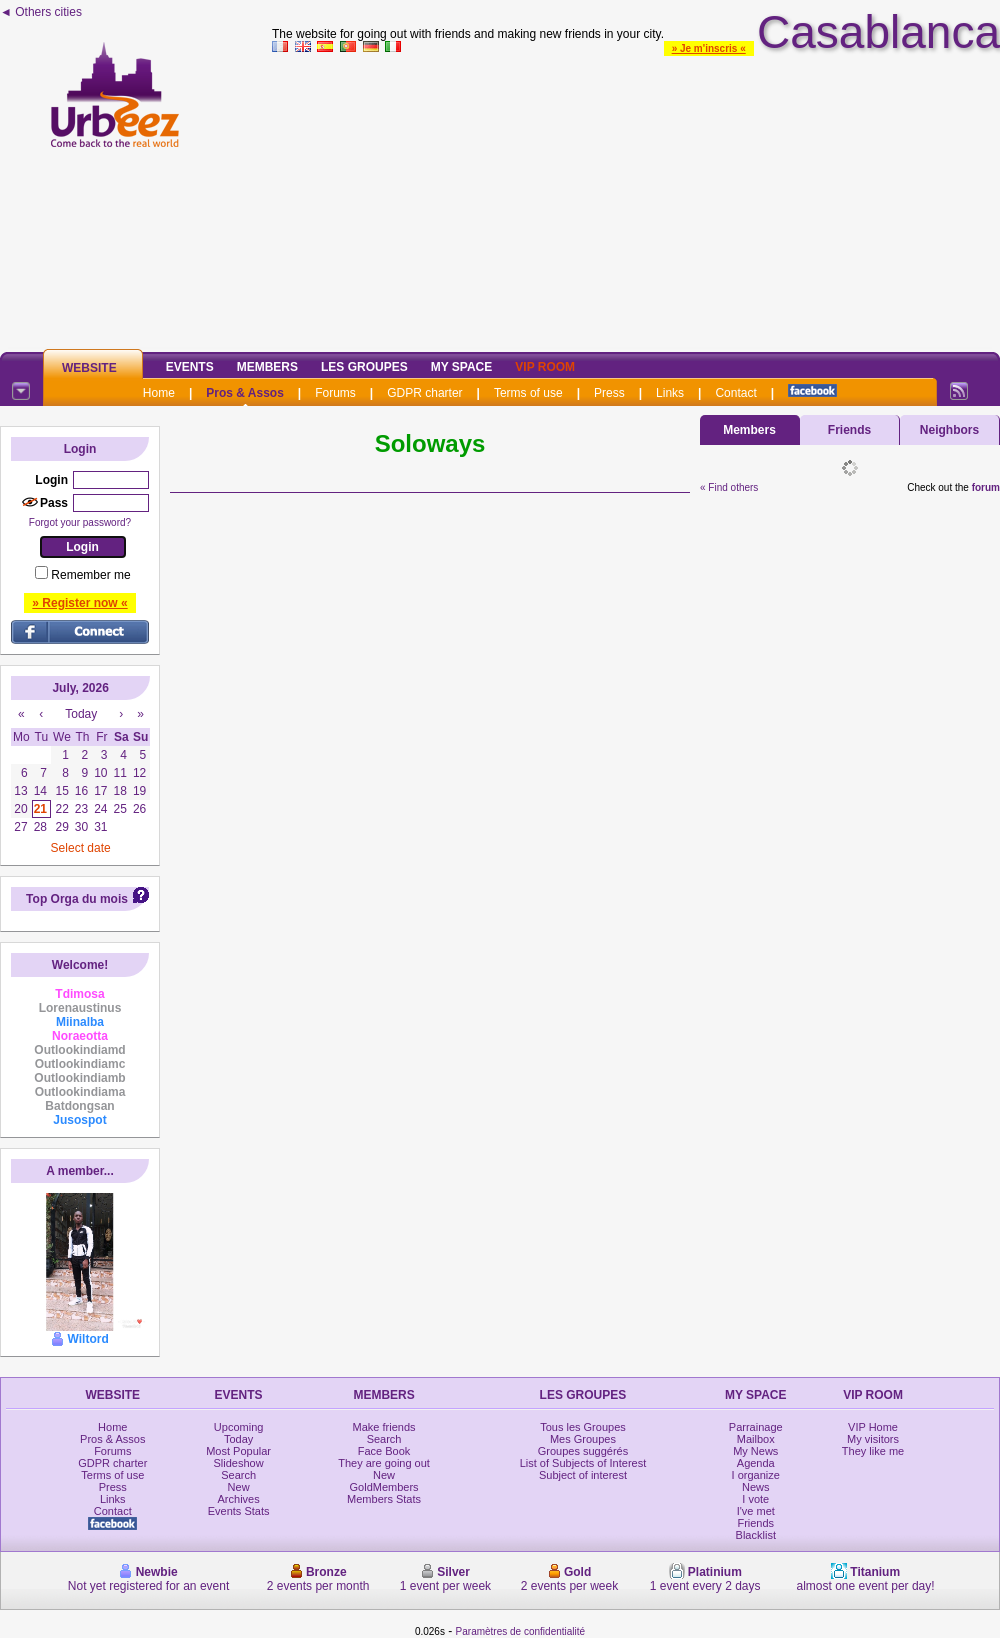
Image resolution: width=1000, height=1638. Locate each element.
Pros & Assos (245, 393)
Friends (849, 430)
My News (755, 1451)
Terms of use (528, 393)
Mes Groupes (583, 1439)
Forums (335, 393)
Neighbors (949, 430)
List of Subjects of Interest (583, 1463)
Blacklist (756, 1535)
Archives (239, 1499)
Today (238, 1439)
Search (238, 1475)
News (756, 1487)
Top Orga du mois (77, 899)
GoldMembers (384, 1487)
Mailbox (756, 1439)
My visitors (873, 1439)
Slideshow (239, 1463)
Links (670, 393)
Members (267, 367)
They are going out (384, 1463)
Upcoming (239, 1427)
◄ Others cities (41, 12)
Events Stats (239, 1511)
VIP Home (873, 1427)
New (239, 1487)
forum (986, 487)
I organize (756, 1475)
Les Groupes (364, 367)
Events (190, 367)
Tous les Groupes (583, 1427)
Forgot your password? (80, 522)
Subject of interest (583, 1475)
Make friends (384, 1427)
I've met (756, 1511)
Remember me (90, 575)
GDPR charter (424, 393)
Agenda (756, 1463)
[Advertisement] (636, 199)
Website (89, 368)
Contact (735, 393)
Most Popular (238, 1451)
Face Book (384, 1451)
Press (609, 393)
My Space (462, 367)
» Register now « (79, 603)
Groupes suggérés (583, 1451)
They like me (873, 1451)
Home (159, 393)
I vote (755, 1499)
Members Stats (384, 1499)
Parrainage (756, 1427)
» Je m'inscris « (709, 48)
